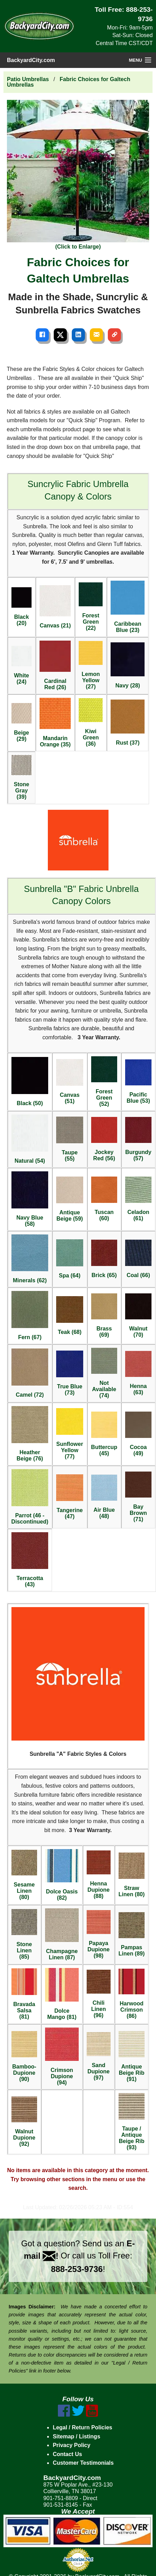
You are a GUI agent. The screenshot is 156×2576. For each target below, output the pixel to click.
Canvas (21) (55, 606)
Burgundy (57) (138, 1139)
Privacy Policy (71, 2445)
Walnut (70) (138, 1315)
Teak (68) (69, 1315)
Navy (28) (128, 665)
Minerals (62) (30, 1259)
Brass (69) (104, 1315)
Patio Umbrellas (28, 79)
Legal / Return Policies (82, 2427)
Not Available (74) (104, 1373)
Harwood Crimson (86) (132, 1994)
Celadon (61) (138, 1199)
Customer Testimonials (83, 2463)
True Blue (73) (69, 1373)
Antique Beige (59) (70, 1215)
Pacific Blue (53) (138, 1081)
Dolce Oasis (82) (62, 1875)
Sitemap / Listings (76, 2436)
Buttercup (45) (104, 1434)
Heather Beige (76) (30, 1434)
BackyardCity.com (31, 60)
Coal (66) (138, 1259)
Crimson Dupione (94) (62, 2057)
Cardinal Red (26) (55, 665)
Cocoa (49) (138, 1434)
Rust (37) (128, 723)
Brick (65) (104, 1259)
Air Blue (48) (104, 1497)
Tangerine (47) (69, 1496)
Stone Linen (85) (24, 1934)
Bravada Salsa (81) (24, 1994)
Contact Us (67, 2454)
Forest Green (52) (104, 1081)
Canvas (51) (69, 1081)
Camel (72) (30, 1373)
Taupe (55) (69, 1139)
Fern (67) (30, 1315)
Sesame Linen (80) (24, 1875)
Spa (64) (69, 1258)
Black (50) (30, 1081)
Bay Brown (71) (138, 1497)
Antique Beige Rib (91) (132, 2056)
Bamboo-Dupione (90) (24, 2056)
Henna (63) (138, 1373)
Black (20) (21, 606)
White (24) (21, 665)
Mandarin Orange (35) (55, 722)
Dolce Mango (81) (62, 1994)
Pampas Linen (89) (132, 1934)
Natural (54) (30, 1139)
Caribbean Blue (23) (128, 607)
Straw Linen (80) (132, 1875)
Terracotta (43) (30, 1560)
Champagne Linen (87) (62, 1934)
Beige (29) (21, 722)
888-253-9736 (77, 2269)
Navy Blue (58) (30, 1199)
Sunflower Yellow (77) (69, 1433)
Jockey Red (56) (104, 1139)
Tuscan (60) (104, 1199)
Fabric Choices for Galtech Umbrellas (68, 82)
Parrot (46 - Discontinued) (30, 1497)
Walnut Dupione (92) (24, 2122)
